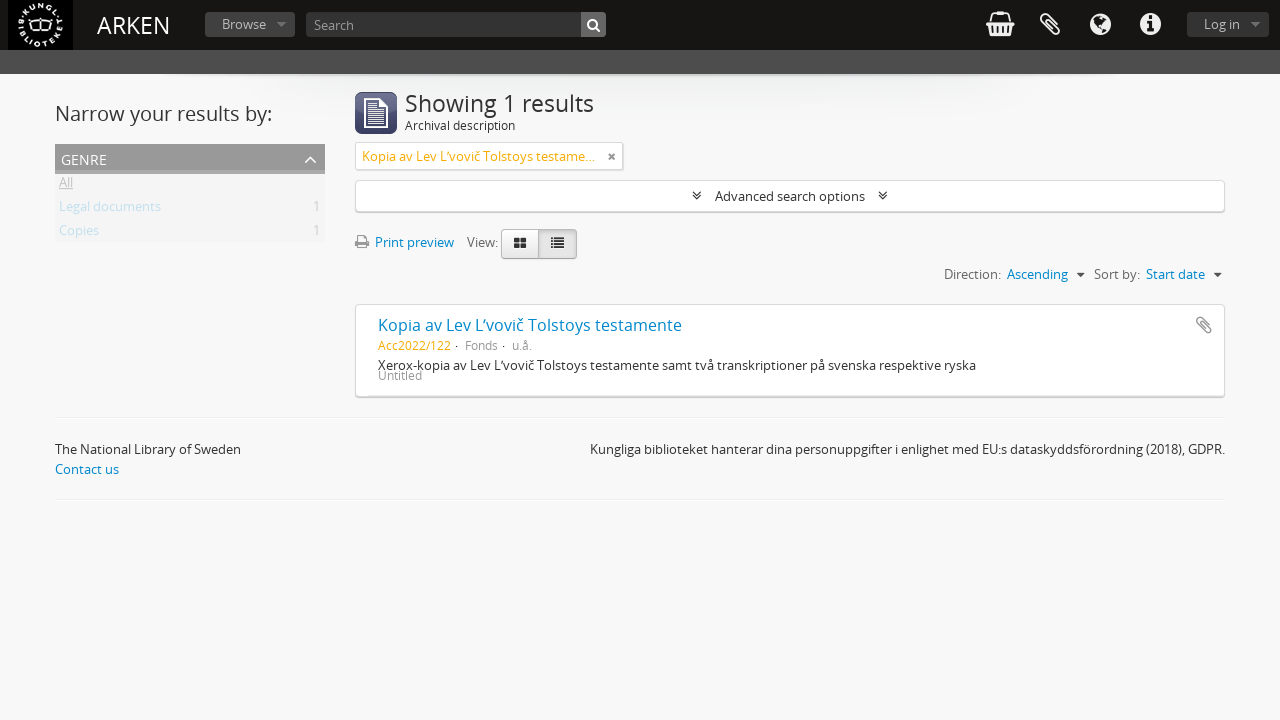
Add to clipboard (1204, 325)
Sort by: (1117, 274)
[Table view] (557, 244)
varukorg (1000, 25)
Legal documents (110, 210)
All (66, 186)
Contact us (87, 469)
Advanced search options (790, 196)
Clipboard (1050, 25)
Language (1100, 25)
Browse (244, 24)
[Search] (456, 24)
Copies (79, 234)
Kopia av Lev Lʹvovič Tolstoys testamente (530, 325)
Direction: (972, 274)
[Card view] (520, 244)
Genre (84, 157)
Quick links (1150, 25)
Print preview (404, 242)
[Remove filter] (612, 156)
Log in (1222, 24)
